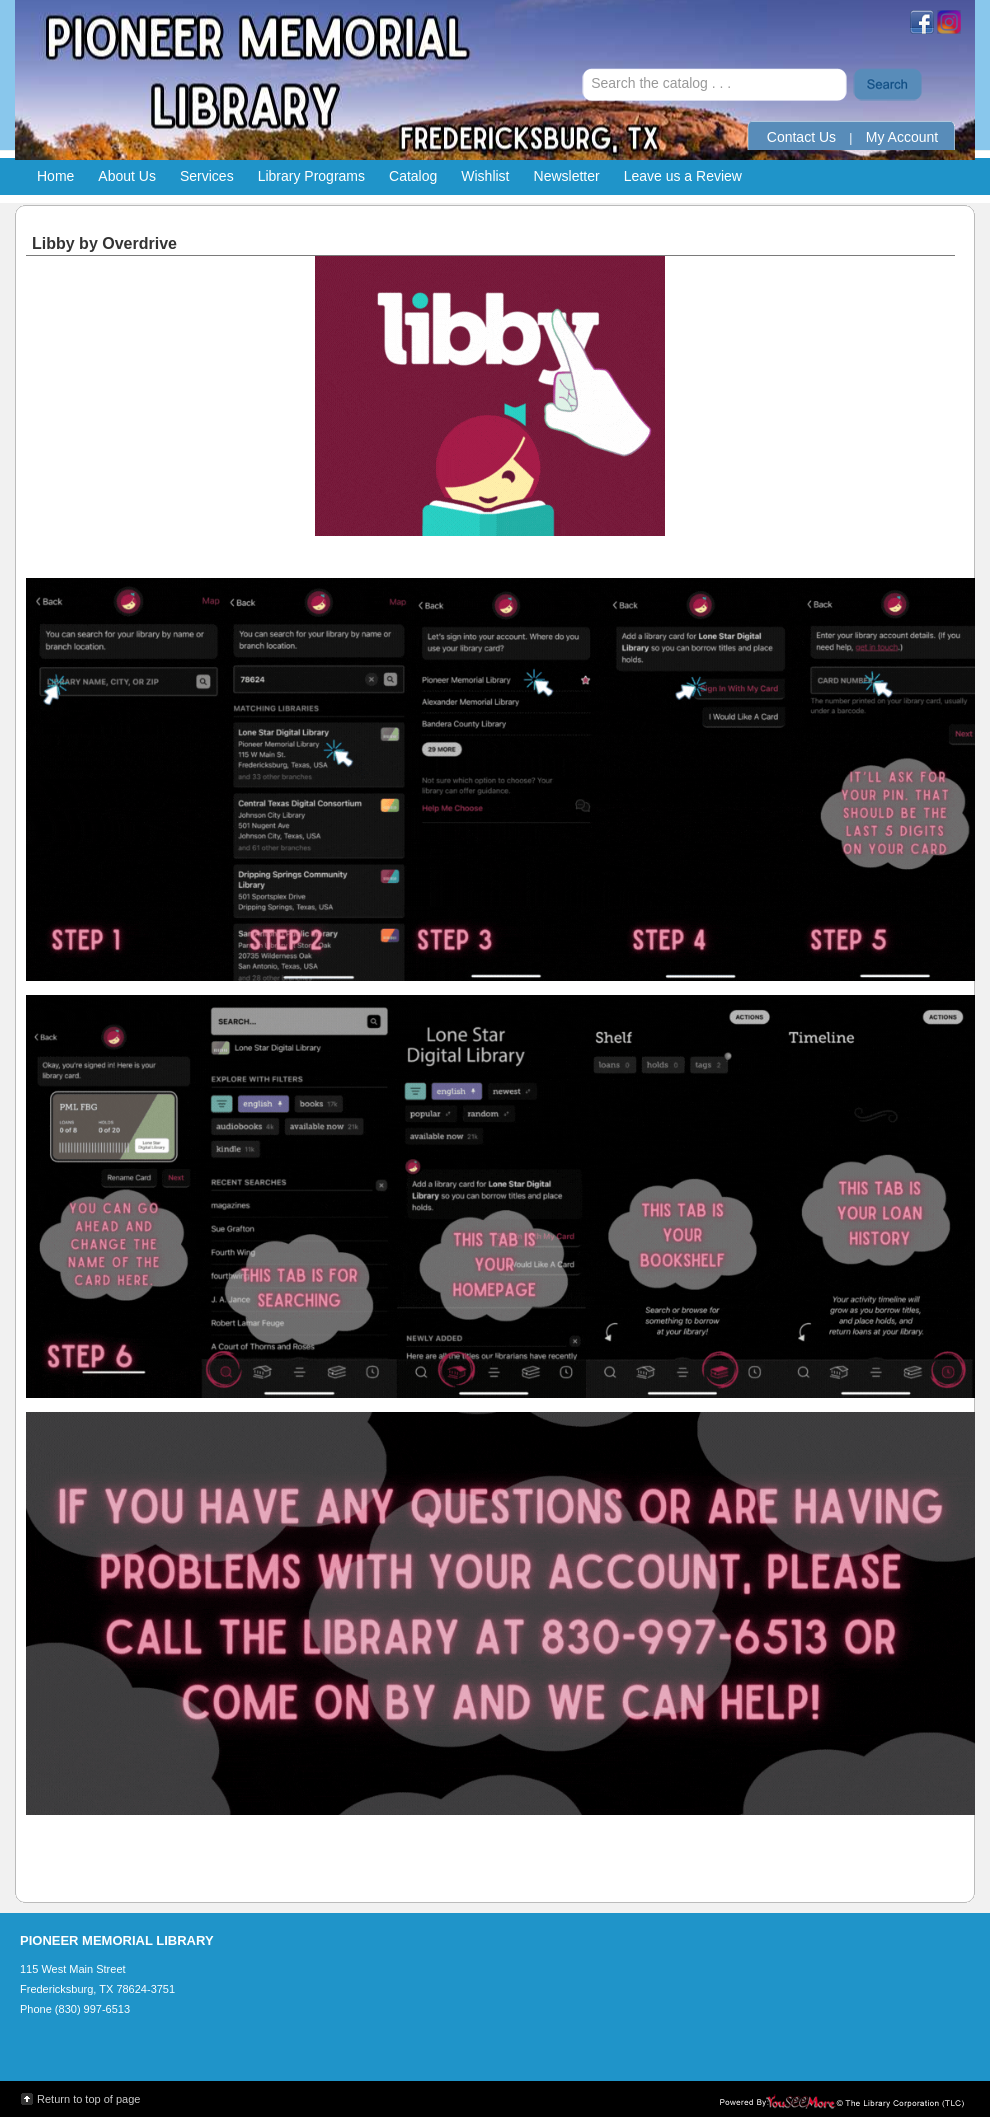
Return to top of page (88, 2099)
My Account (902, 137)
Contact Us (801, 137)
